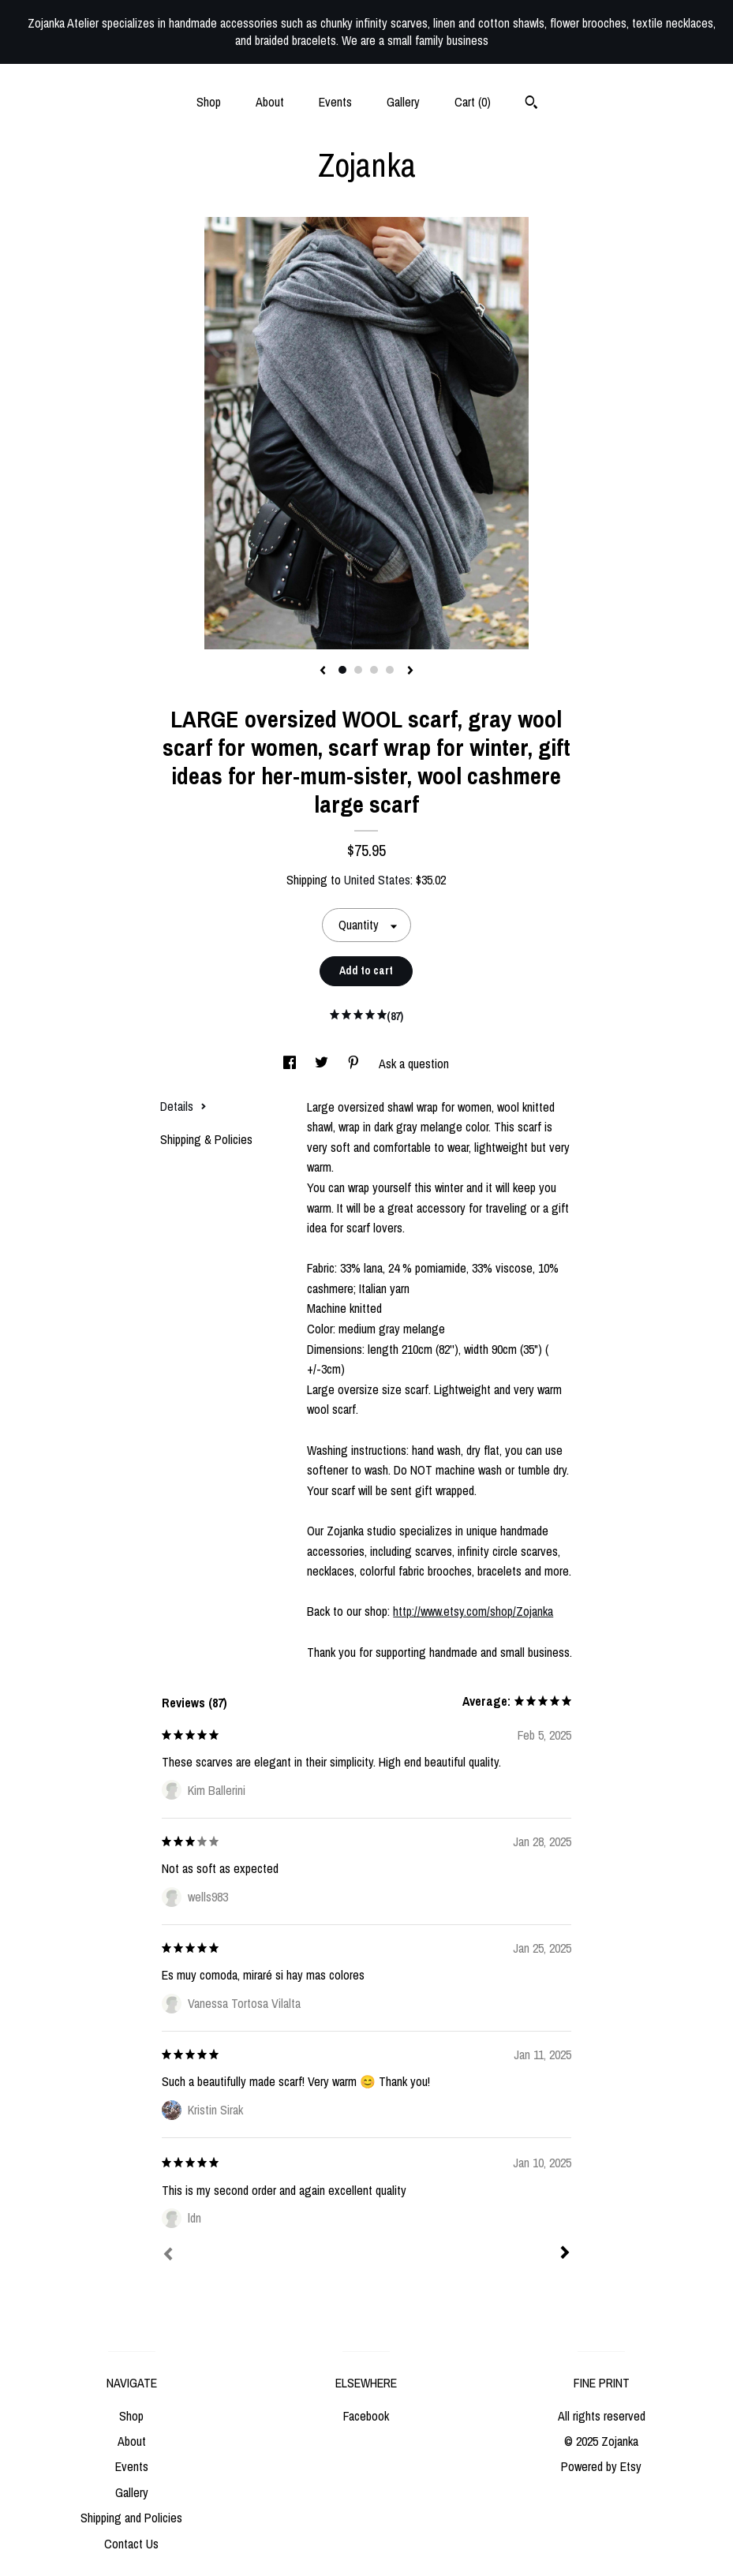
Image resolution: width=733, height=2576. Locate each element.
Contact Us (131, 2543)
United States (377, 879)
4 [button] (390, 670)
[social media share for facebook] (291, 1063)
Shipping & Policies (206, 1139)
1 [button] (342, 670)
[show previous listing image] (323, 671)
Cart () (472, 101)
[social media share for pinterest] (355, 1063)
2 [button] (358, 670)
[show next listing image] (410, 671)
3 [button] (374, 670)
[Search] (531, 104)
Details (183, 1106)
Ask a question (414, 1063)
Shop (208, 101)
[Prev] (168, 2255)
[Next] (565, 2254)
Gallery (403, 101)
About (270, 101)
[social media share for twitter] (323, 1063)
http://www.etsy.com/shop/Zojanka (473, 1611)
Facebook (366, 2416)
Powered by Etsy (601, 2466)
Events (335, 101)
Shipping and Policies (131, 2517)
